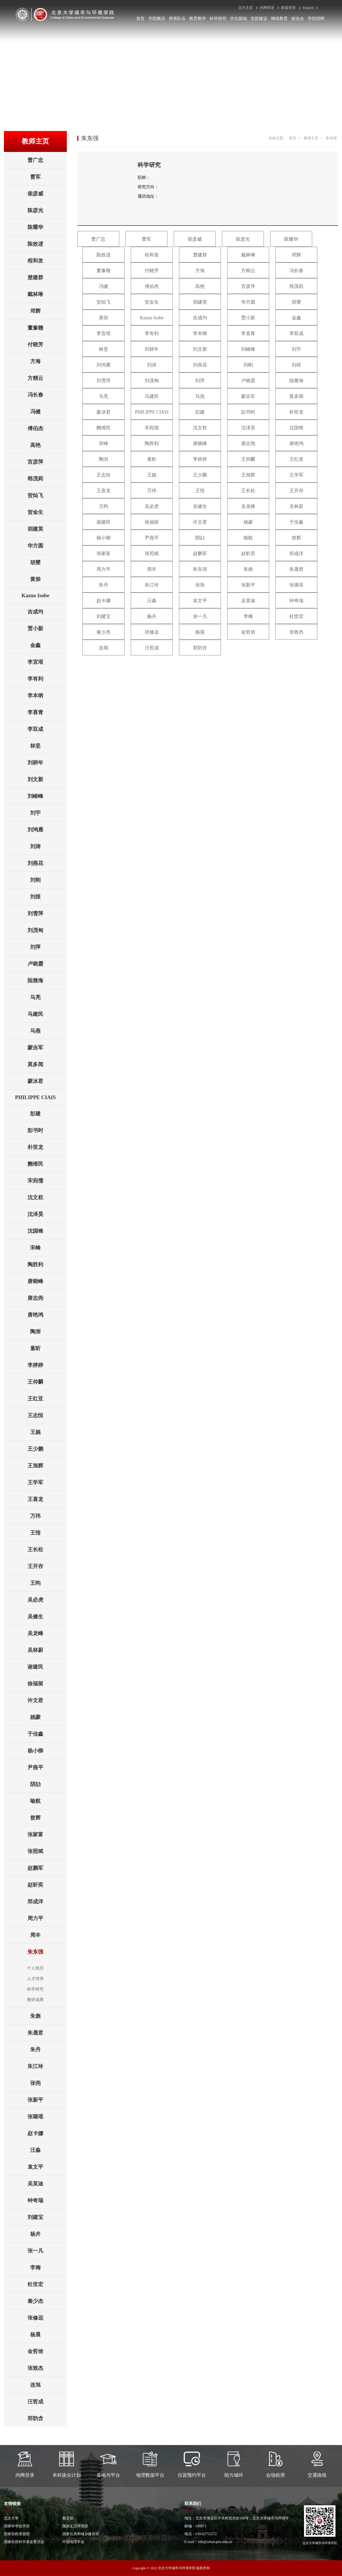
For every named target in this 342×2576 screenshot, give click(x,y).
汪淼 (47, 2150)
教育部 (67, 2518)
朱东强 (46, 1952)
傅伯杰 (46, 428)
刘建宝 (46, 2217)
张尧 (47, 2083)
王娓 (47, 1432)
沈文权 (46, 1197)
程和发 (46, 261)
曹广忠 (46, 160)
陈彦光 (46, 210)
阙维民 (46, 1164)
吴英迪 (46, 2183)
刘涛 (47, 846)
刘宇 (47, 813)
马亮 (47, 997)
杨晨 (47, 2334)
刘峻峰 (46, 796)
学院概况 (156, 18)
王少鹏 (46, 1449)
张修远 (46, 2318)
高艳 (47, 445)
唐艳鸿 (46, 1315)
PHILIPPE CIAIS (39, 1097)
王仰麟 (46, 1382)
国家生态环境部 (75, 2526)
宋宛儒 (46, 1180)
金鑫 (47, 645)
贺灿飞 (46, 495)
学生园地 (238, 18)
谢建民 (46, 1667)
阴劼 (47, 1784)
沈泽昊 (46, 1214)
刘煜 (47, 897)
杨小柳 (46, 1750)
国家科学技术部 (17, 2526)
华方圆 (46, 546)
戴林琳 (46, 294)
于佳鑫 (46, 1734)
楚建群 (46, 277)
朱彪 (47, 2016)
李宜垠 (46, 662)
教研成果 (35, 1999)
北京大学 (11, 2518)
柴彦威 (46, 193)
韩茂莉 (46, 478)
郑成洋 (46, 1901)
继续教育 (279, 18)
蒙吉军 (46, 1047)
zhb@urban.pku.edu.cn (215, 2542)
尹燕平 (46, 1767)
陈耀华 (46, 227)
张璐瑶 (46, 2116)
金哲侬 (46, 2351)
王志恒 (46, 1415)
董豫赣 (46, 328)
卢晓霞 (46, 964)
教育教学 (197, 18)
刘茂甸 (46, 930)
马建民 (46, 1014)
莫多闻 (46, 1064)
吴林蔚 (46, 1650)
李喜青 (46, 712)
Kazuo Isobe (42, 595)
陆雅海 (46, 980)
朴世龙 (46, 1147)
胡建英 (46, 529)
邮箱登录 (288, 8)
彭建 (47, 1113)
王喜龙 (46, 1499)
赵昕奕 (46, 1885)
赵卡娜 (46, 2133)
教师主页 (311, 138)
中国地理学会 (73, 2542)
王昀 (47, 1583)
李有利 (46, 679)
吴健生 (46, 1616)
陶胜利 (46, 1264)
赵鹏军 (46, 1868)
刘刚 (47, 880)
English (308, 8)
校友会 (297, 18)
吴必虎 (46, 1600)
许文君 (46, 1700)
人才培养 (35, 1978)
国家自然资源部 (17, 2534)
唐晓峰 (46, 1281)
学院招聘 (316, 18)
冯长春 (46, 395)
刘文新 (46, 779)
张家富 (46, 1834)
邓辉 (47, 311)
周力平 (46, 1918)
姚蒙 (47, 1717)
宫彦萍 (46, 462)
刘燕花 (46, 863)
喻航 (47, 1801)
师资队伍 (177, 18)
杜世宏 (46, 2284)
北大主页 (245, 8)
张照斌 (46, 1851)
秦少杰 (46, 2301)
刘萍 (47, 947)
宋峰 (47, 1248)
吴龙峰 (46, 1633)
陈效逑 (46, 244)
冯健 (47, 411)
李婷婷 (46, 1365)
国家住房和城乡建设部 (80, 2534)
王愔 (47, 1533)
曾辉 (47, 1818)
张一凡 (46, 2251)
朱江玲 (46, 2066)
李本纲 (46, 695)
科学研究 (218, 18)
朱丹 (47, 2049)
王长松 (46, 1549)
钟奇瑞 (46, 2200)
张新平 (46, 2100)
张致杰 (46, 2368)
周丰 (47, 1935)
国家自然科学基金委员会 (24, 2542)
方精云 (46, 378)
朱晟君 (46, 2033)
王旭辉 (46, 1465)
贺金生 (46, 512)
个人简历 (35, 1968)
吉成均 (46, 612)
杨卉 (47, 2234)
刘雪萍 (46, 913)
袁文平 (46, 2167)
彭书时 (46, 1130)
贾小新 (46, 628)
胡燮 (47, 562)
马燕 (47, 1031)
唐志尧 (46, 1298)
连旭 (47, 2385)
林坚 (47, 746)
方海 (47, 361)
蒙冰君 (46, 1081)
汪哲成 (46, 2401)
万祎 (47, 1516)
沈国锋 (46, 1231)
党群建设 (259, 18)
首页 (140, 18)
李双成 (46, 729)
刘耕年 (46, 762)
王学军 (46, 1482)
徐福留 (46, 1683)
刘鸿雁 (46, 829)
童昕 (47, 1348)
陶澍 (47, 1331)
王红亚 (46, 1398)
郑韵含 (46, 2418)
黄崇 (47, 579)
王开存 (46, 1566)
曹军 (47, 177)
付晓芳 (46, 344)
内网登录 (267, 8)
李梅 (47, 2267)
